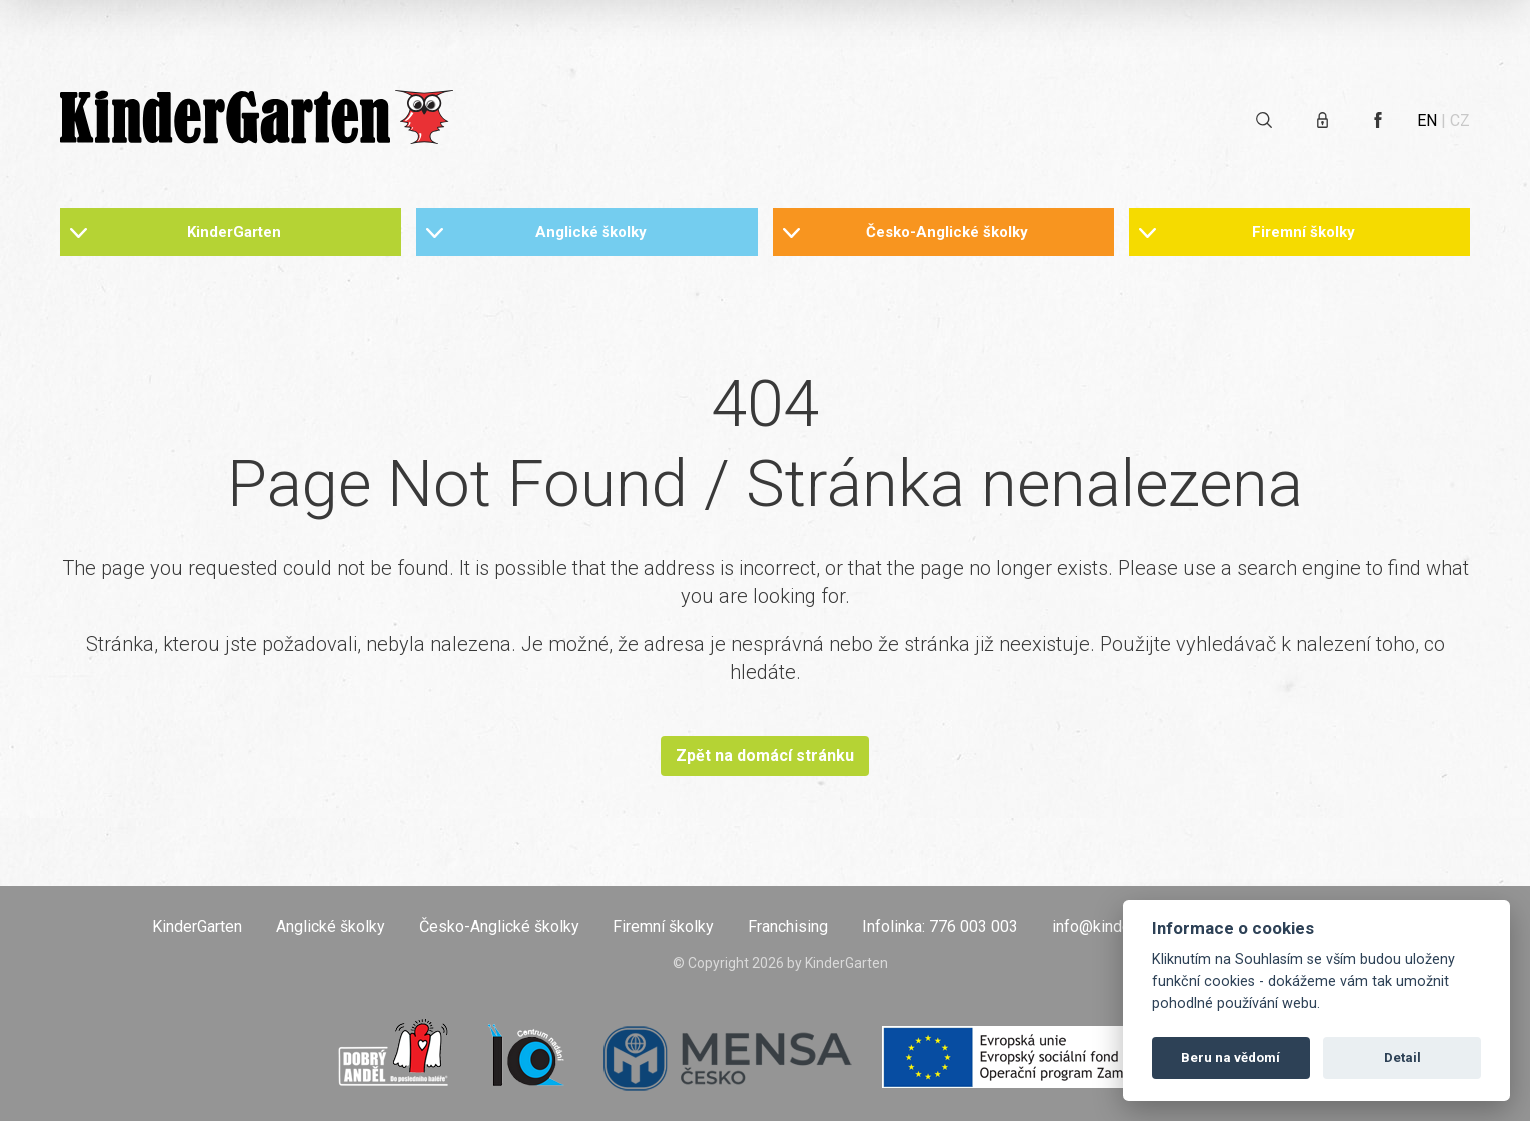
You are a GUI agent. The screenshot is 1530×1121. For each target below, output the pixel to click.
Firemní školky (1303, 232)
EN (1427, 120)
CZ (1460, 120)
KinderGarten (234, 232)
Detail (1402, 1057)
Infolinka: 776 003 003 (940, 926)
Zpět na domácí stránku (765, 755)
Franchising (788, 926)
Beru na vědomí (1230, 1057)
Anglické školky (591, 232)
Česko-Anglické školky (947, 232)
